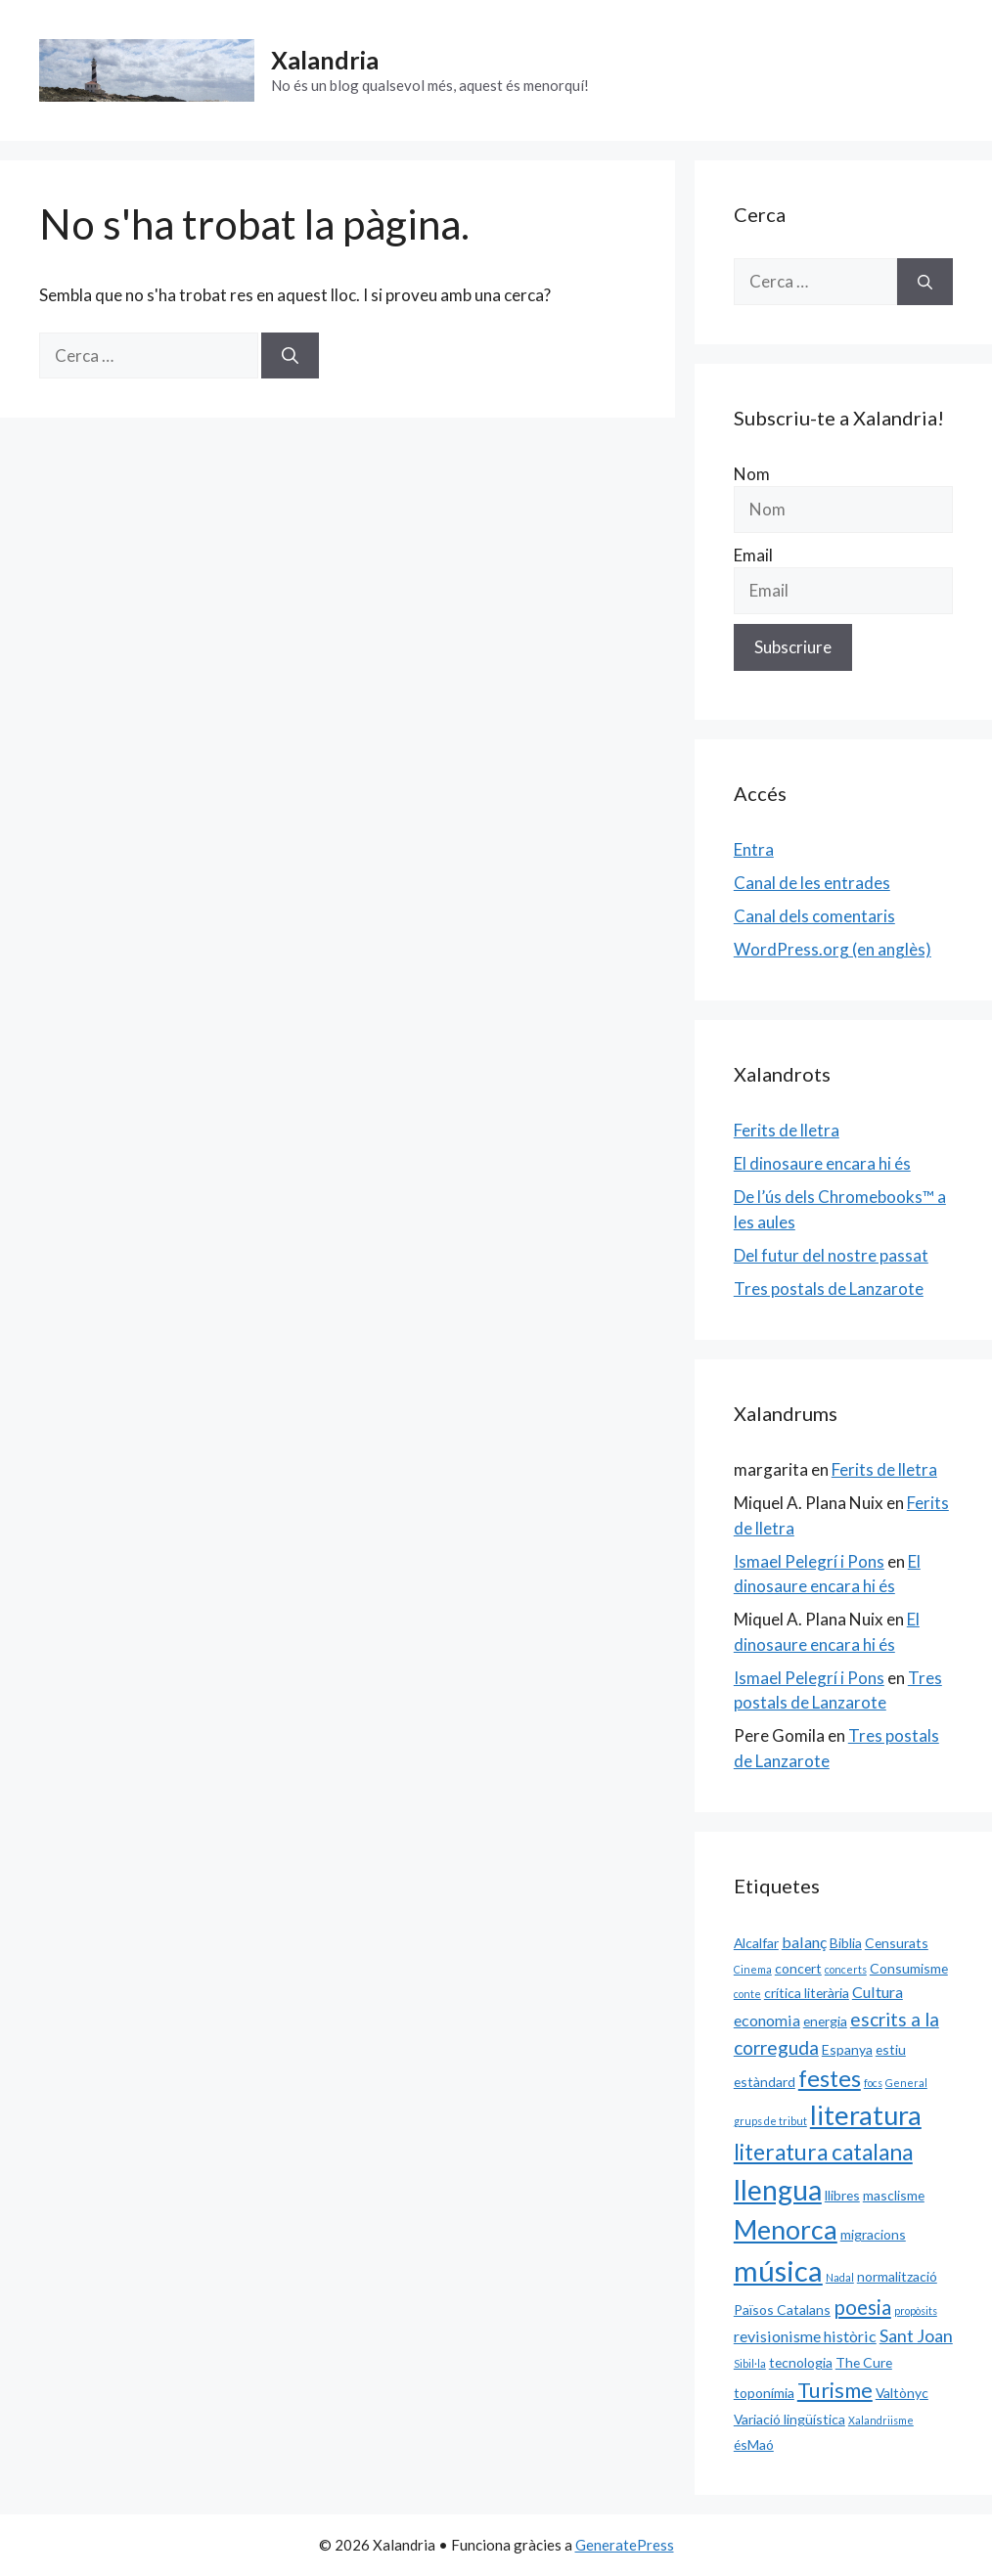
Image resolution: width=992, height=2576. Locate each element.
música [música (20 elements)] (778, 2270)
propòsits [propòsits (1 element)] (915, 2310)
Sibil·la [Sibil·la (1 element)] (750, 2363)
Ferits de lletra (786, 1130)
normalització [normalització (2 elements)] (897, 2276)
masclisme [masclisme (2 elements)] (893, 2195)
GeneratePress (624, 2545)
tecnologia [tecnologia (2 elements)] (801, 2362)
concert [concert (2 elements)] (798, 1968)
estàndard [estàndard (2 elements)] (764, 2081)
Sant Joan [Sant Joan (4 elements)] (916, 2335)
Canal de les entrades (812, 882)
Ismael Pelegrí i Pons (809, 1561)
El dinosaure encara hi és (822, 1163)
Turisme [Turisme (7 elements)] (835, 2390)
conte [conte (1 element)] (747, 1993)
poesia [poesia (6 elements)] (862, 2307)
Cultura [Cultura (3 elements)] (877, 1991)
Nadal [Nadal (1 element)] (840, 2277)
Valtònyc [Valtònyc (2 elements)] (902, 2392)
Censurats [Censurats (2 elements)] (896, 1942)
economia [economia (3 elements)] (767, 2020)
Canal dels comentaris (814, 916)
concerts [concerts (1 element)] (846, 1969)
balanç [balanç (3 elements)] (804, 1941)
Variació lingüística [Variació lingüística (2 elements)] (789, 2419)
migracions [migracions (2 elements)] (873, 2234)
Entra (754, 849)
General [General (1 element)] (906, 2082)
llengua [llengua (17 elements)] (778, 2189)
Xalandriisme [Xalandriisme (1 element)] (881, 2420)
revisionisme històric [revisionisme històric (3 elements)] (805, 2336)
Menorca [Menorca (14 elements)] (785, 2229)
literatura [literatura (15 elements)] (866, 2115)
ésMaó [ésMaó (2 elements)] (754, 2444)
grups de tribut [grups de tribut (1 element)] (770, 2120)
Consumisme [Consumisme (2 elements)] (909, 1968)
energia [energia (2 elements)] (825, 2021)
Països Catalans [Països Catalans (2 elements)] (782, 2309)
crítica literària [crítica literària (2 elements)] (806, 1992)
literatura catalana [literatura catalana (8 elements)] (823, 2152)
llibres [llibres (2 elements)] (842, 2195)
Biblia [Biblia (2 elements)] (846, 1942)
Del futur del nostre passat (831, 1255)
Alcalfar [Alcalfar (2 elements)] (756, 1942)
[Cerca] (290, 356)
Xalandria (325, 59)
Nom (752, 474)
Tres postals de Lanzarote (829, 1288)
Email (753, 555)
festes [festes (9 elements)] (829, 2078)
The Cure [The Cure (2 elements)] (863, 2362)
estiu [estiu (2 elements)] (891, 2049)
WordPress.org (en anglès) (832, 949)
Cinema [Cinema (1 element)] (753, 1969)
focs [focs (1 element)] (873, 2082)
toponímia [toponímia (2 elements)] (764, 2392)
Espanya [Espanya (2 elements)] (847, 2049)
